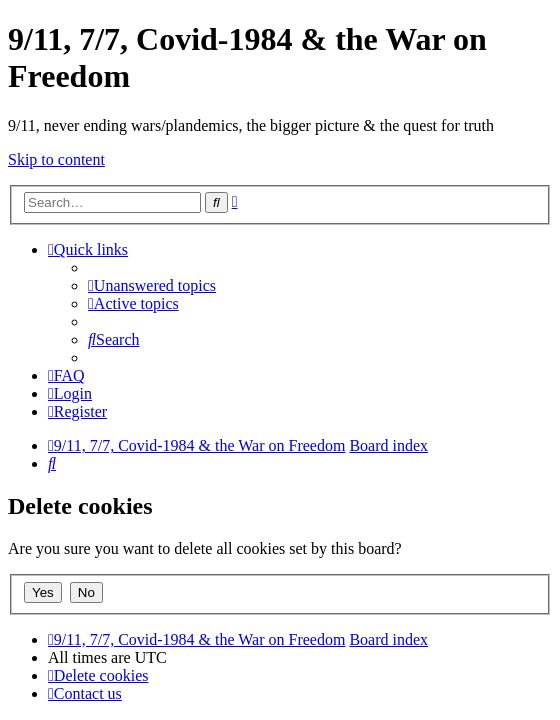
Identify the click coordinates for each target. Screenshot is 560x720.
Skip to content (56, 159)
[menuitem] (152, 285)
